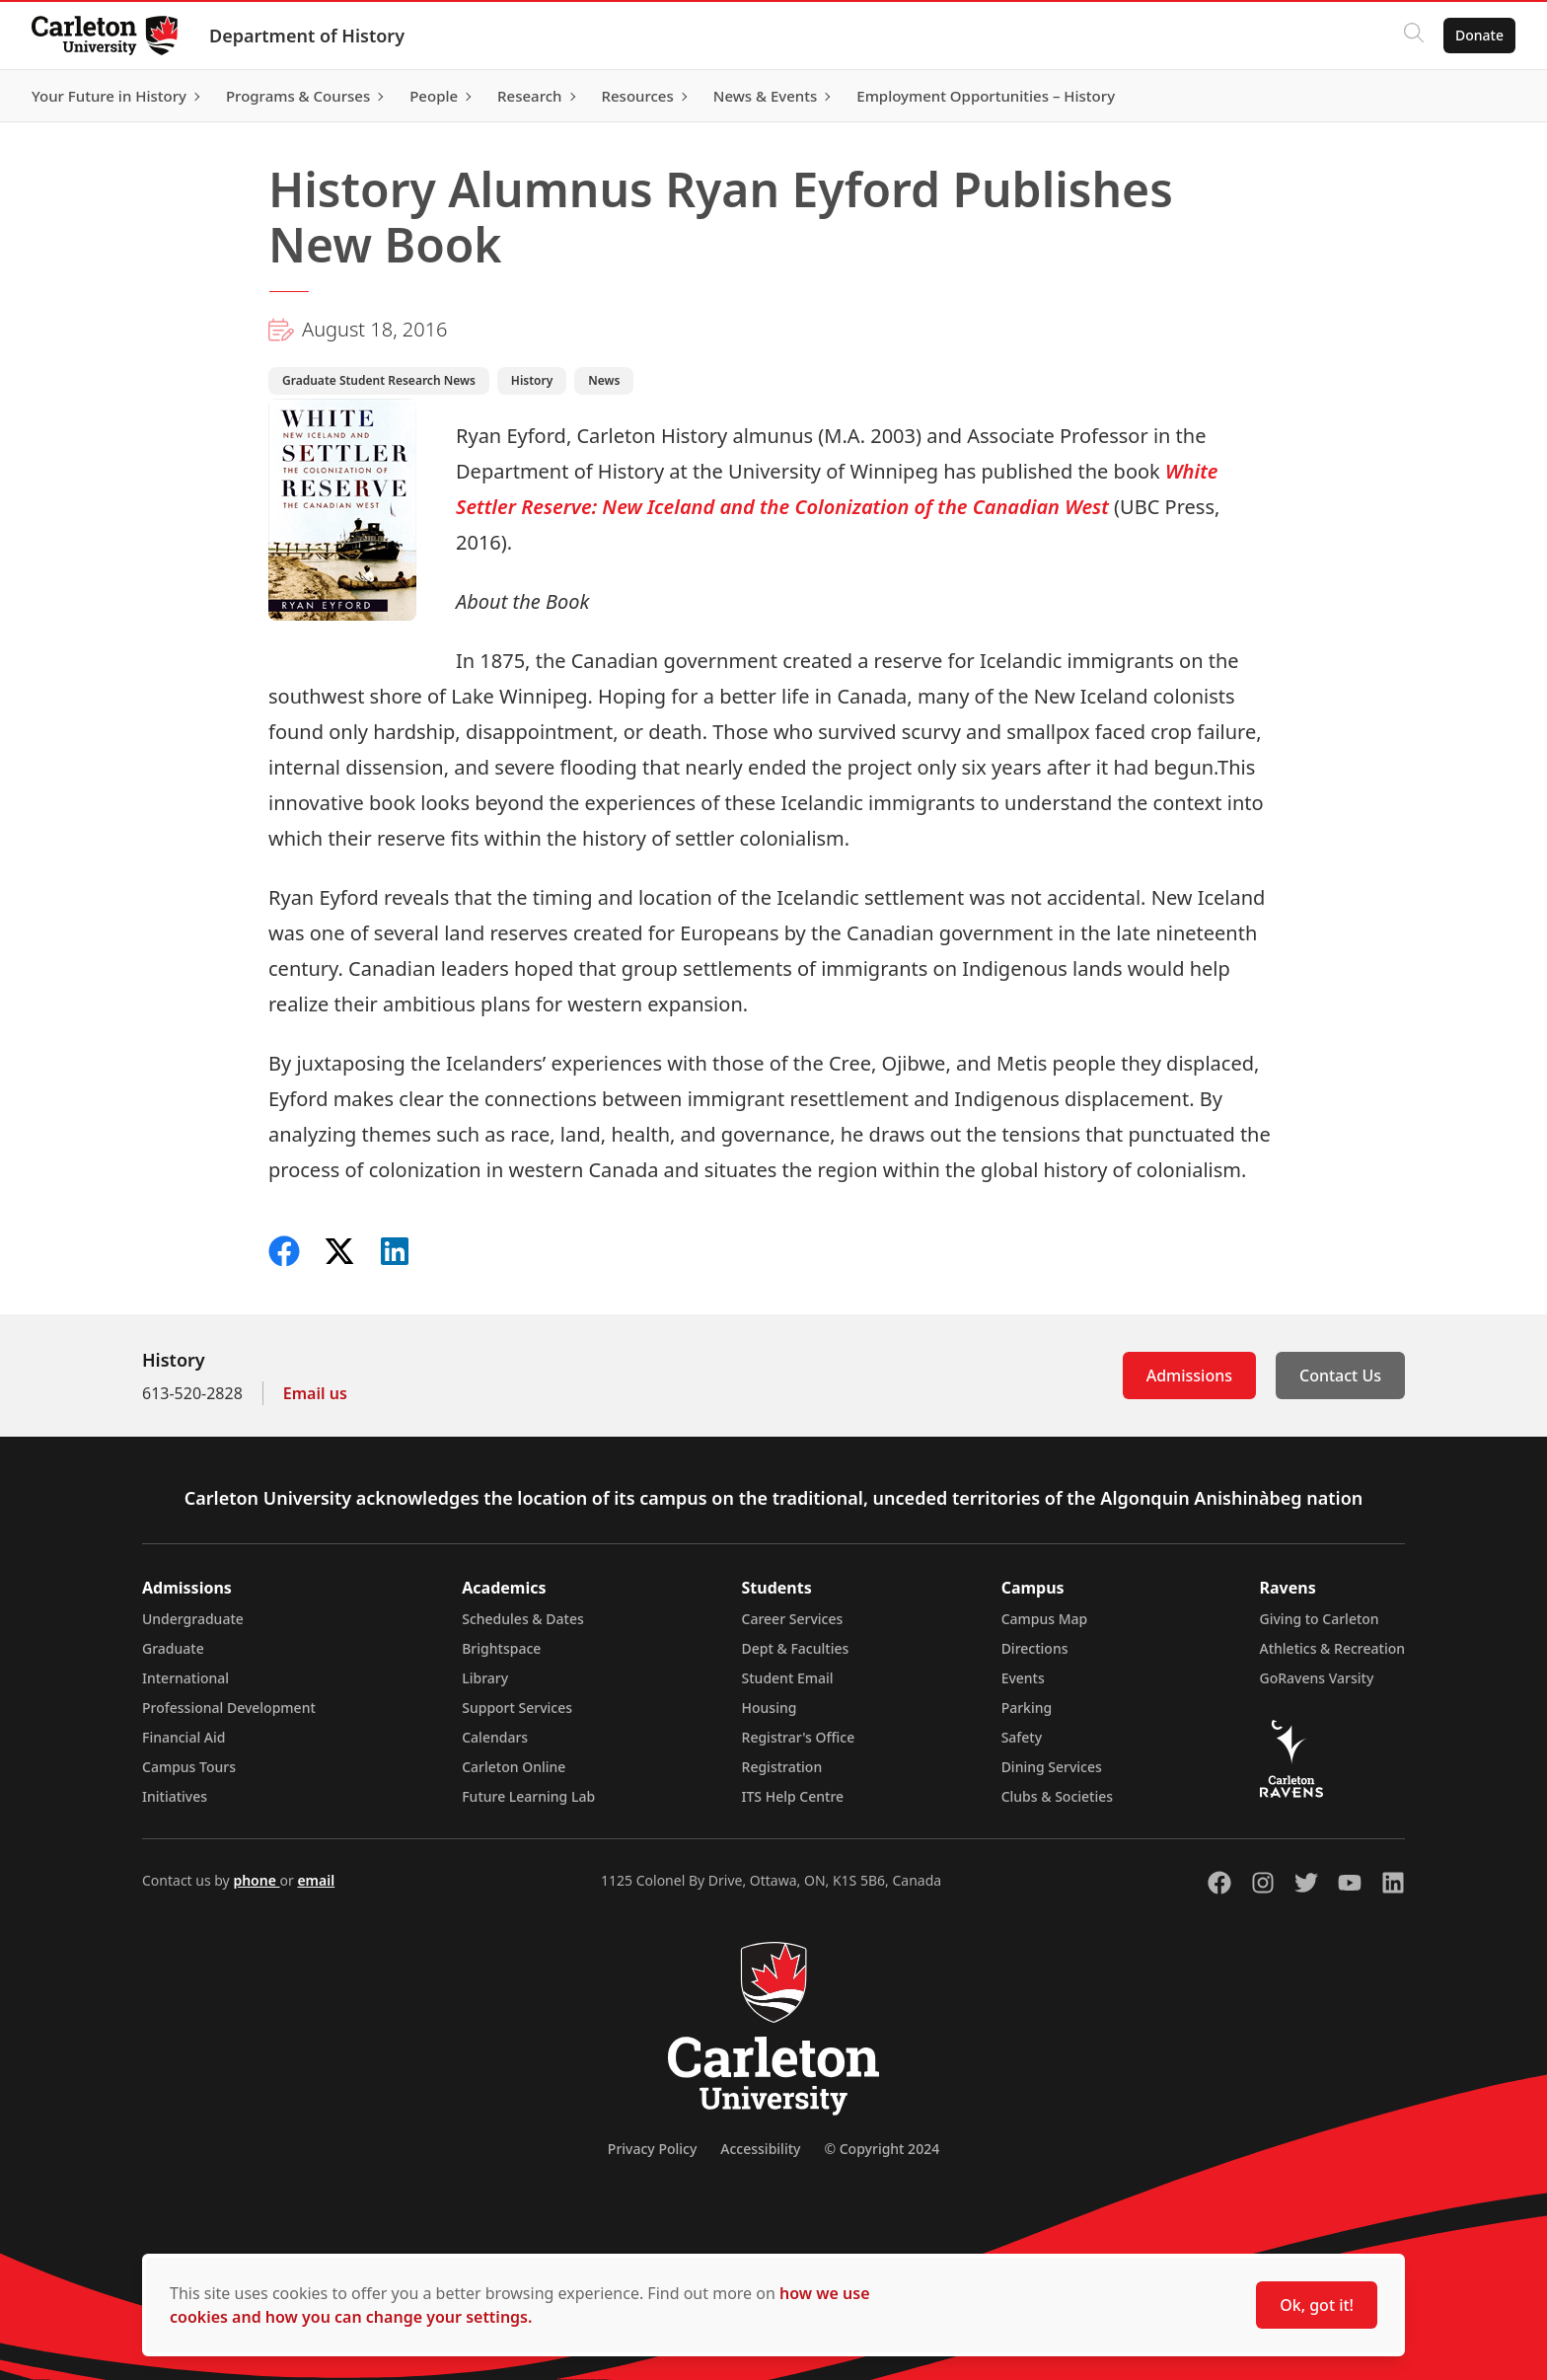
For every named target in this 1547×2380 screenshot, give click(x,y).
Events (1023, 1678)
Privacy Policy (652, 2148)
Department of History (307, 35)
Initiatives (174, 1796)
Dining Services (1051, 1766)
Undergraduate (193, 1618)
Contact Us (1340, 1375)
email (315, 1880)
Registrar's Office (798, 1737)
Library (485, 1678)
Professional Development (229, 1707)
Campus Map (1044, 1618)
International (185, 1678)
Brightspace (501, 1648)
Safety (1022, 1737)
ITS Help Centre (793, 1796)
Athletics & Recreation (1332, 1648)
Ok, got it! (1317, 2305)
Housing (769, 1707)
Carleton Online (513, 1766)
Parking (1027, 1707)
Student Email (788, 1678)
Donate (1479, 35)
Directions (1034, 1648)
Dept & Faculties (795, 1648)
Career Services (793, 1618)
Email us (315, 1393)
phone (256, 1880)
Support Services (517, 1707)
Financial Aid (183, 1737)
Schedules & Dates (523, 1618)
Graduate (173, 1648)
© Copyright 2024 (881, 2148)
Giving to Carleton (1319, 1618)
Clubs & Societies (1057, 1796)
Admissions (1189, 1375)
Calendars (495, 1737)
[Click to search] (1414, 35)
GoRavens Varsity (1317, 1678)
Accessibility (760, 2148)
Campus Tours (189, 1766)
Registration (782, 1766)
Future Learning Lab (528, 1796)
